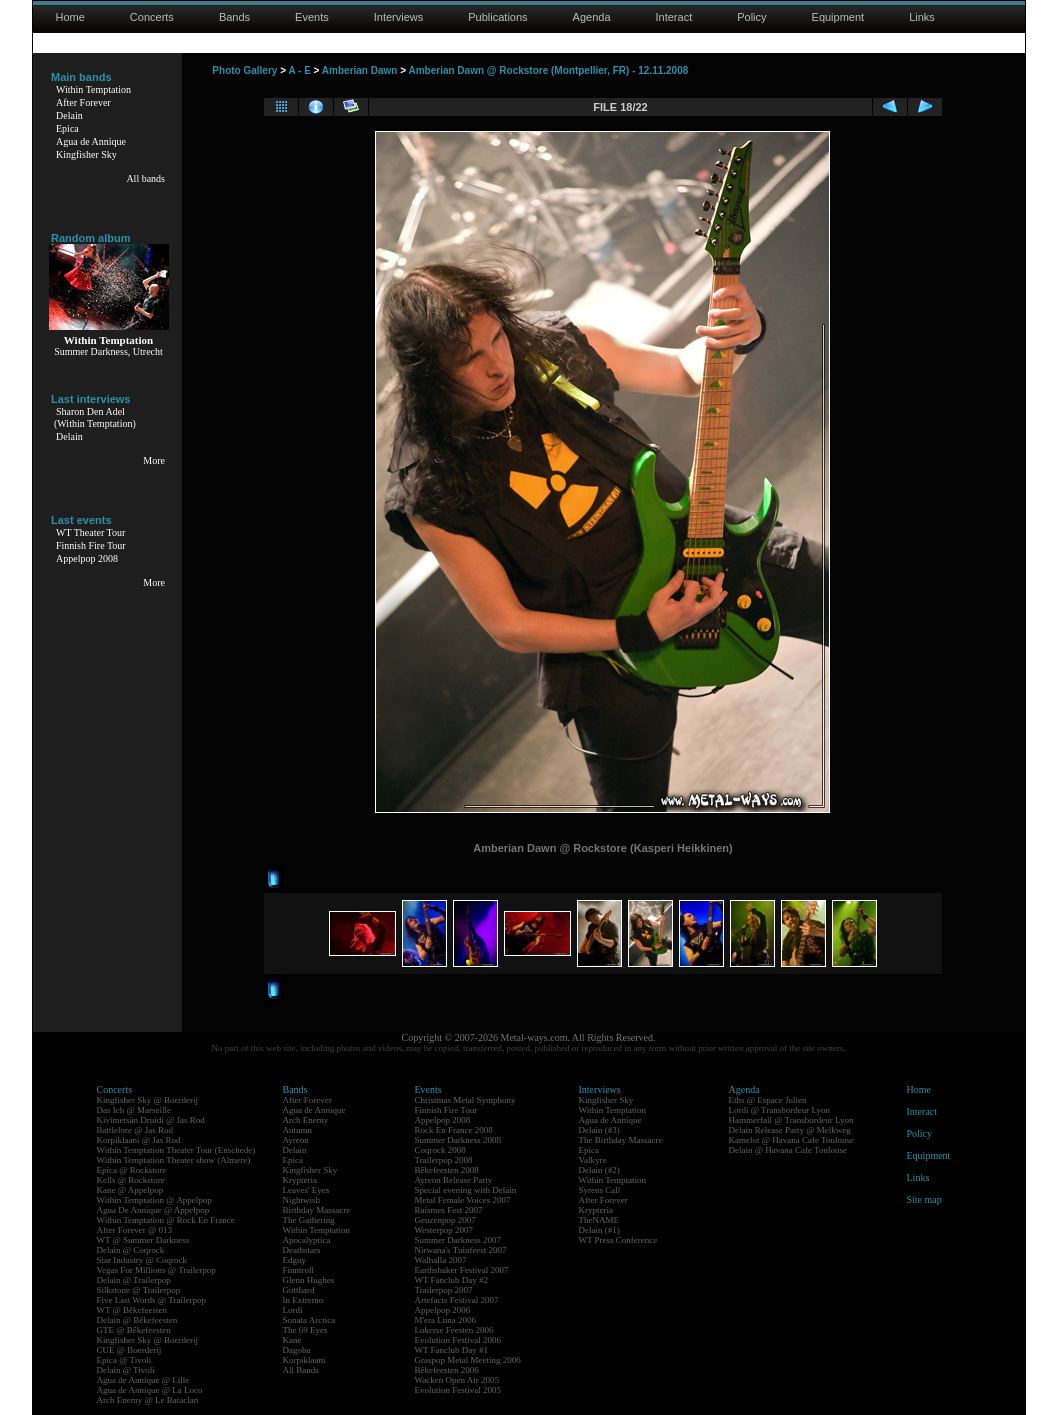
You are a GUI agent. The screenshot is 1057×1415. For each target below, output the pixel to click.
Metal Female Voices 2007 (463, 1200)
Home (70, 17)
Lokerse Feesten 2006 (454, 1330)
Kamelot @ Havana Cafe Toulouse (791, 1140)
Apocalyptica (307, 1240)
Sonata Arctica (309, 1320)
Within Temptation (93, 89)
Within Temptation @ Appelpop (154, 1200)
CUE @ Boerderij (129, 1350)
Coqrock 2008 (440, 1150)
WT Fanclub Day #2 (452, 1280)
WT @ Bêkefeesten (132, 1310)
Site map (924, 1199)
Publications (497, 17)
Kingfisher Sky (86, 154)
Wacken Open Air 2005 (457, 1380)
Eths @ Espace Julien (768, 1100)
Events (312, 17)
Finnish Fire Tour (91, 545)
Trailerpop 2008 (444, 1160)
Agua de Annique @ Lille (143, 1380)
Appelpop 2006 (443, 1310)
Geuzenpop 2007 (445, 1220)
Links (922, 17)
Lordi (293, 1310)
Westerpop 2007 (444, 1230)
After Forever (83, 102)
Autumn (298, 1130)
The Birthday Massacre (621, 1140)
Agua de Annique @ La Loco (150, 1390)
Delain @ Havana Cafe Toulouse (788, 1150)
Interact (674, 17)
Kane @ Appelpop (130, 1190)
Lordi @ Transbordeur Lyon (780, 1110)
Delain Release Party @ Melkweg (790, 1130)
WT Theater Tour (90, 532)
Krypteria (300, 1180)
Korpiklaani (304, 1360)
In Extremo (303, 1300)
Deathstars (302, 1250)
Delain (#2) (599, 1170)
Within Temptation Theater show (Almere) (174, 1160)
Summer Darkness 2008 (458, 1140)
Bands (234, 17)
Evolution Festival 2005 (458, 1390)
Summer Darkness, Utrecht (108, 351)
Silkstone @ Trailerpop (139, 1290)
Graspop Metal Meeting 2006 (468, 1360)
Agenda (592, 17)
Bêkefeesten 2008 (447, 1170)
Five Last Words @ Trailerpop (151, 1300)
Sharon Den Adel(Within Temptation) (95, 417)
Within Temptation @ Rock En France (166, 1220)
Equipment (838, 17)
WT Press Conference (618, 1240)
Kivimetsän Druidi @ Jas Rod (151, 1120)
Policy (751, 17)
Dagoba (297, 1350)
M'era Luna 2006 (446, 1320)
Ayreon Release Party (454, 1180)
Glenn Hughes (309, 1280)
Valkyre (593, 1160)
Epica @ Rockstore (132, 1170)
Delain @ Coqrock (131, 1250)
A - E (299, 70)
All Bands (301, 1370)
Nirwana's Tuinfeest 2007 (461, 1250)
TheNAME (599, 1220)
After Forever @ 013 (135, 1230)
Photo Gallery (244, 70)
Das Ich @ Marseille (134, 1110)
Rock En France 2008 (454, 1130)
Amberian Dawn (360, 70)
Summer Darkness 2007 (458, 1240)
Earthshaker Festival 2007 (462, 1270)
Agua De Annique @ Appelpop (153, 1210)
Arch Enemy (306, 1120)
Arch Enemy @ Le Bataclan (148, 1400)
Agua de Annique (91, 141)
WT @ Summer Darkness (143, 1240)
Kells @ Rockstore (131, 1180)
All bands (145, 178)
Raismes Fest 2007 (449, 1210)
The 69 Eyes (305, 1330)
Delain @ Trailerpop (134, 1280)
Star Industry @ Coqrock (142, 1260)
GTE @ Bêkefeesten (134, 1330)
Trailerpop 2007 (444, 1290)
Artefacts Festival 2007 (457, 1300)
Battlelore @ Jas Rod (135, 1130)
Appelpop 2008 (87, 558)
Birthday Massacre (317, 1210)
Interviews (399, 17)
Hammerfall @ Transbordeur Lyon (791, 1120)
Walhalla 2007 (441, 1260)
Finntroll (299, 1270)
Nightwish (302, 1200)
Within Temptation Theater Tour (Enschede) (176, 1150)
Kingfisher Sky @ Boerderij (148, 1100)
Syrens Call (600, 1190)
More (154, 460)
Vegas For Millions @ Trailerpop (156, 1270)
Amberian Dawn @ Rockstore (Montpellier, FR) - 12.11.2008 (548, 70)
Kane (292, 1340)
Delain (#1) (599, 1230)
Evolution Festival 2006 (458, 1340)
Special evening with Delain (466, 1190)
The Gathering (309, 1220)
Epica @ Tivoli (124, 1360)
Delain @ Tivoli (126, 1370)
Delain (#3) (599, 1130)
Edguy (295, 1260)
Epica (67, 128)
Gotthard (299, 1290)
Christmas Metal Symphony (465, 1100)
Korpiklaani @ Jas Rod (139, 1140)
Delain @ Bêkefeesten (137, 1320)
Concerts (152, 17)
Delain (69, 115)
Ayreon (296, 1140)
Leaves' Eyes (306, 1190)
